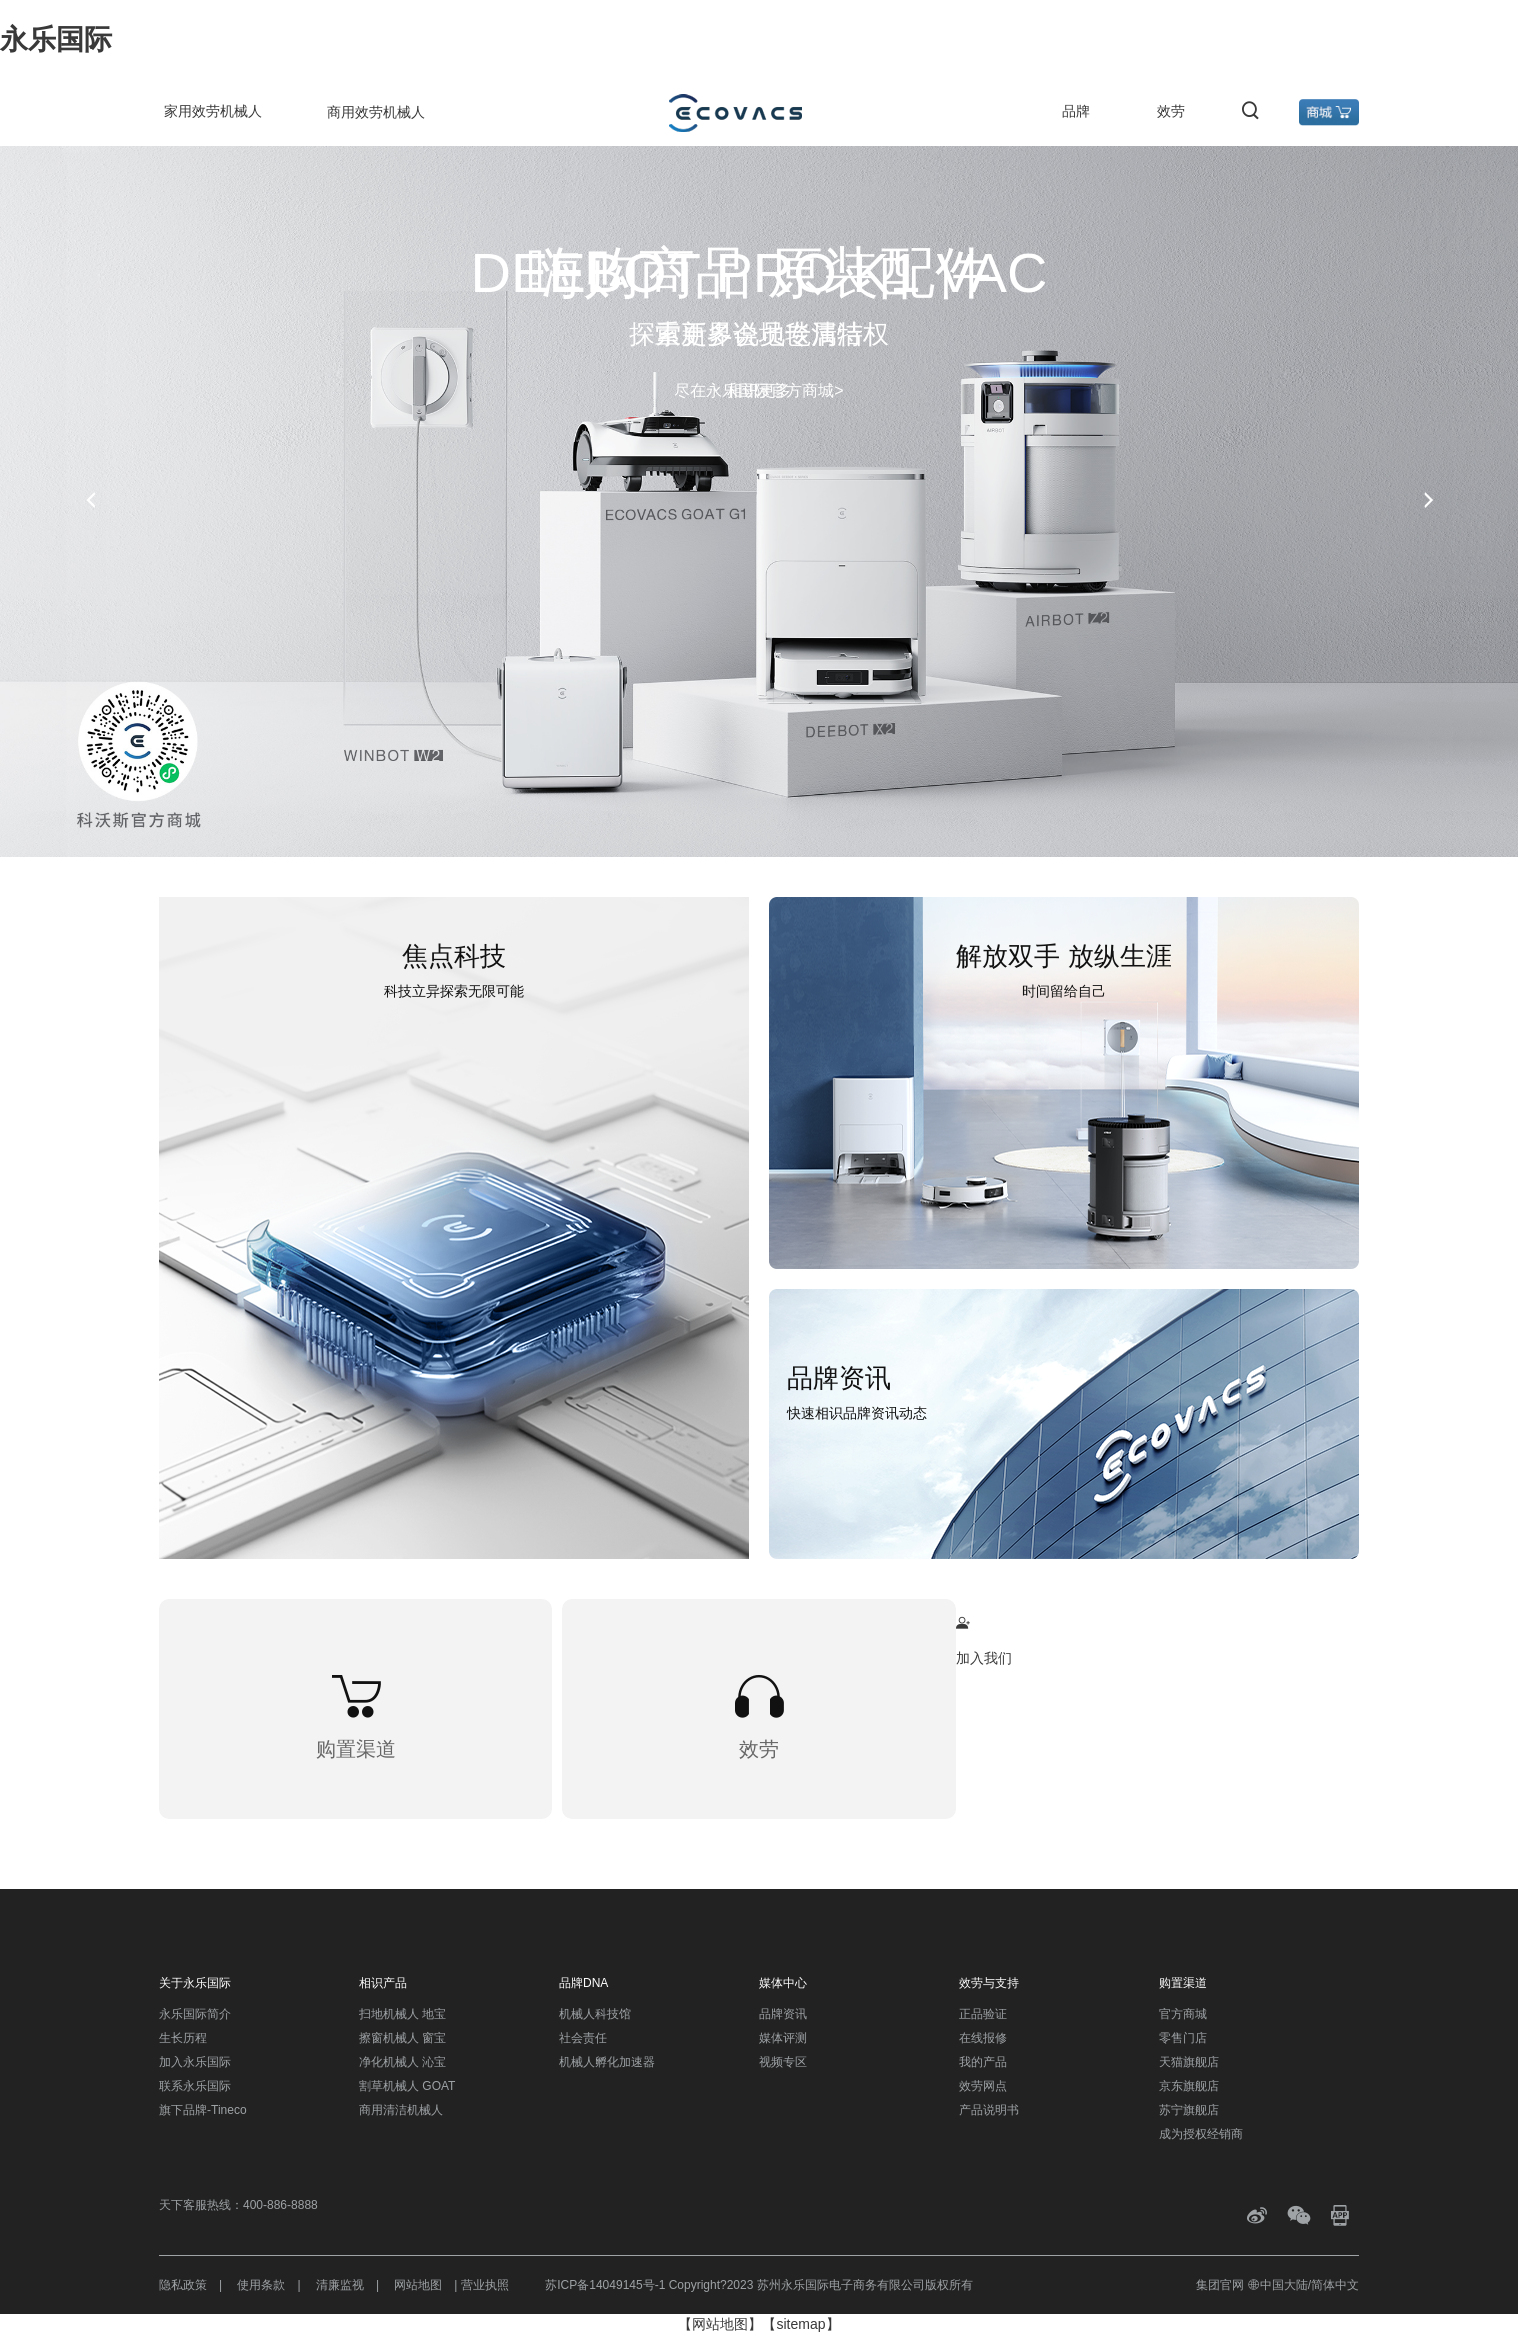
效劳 (1171, 111)
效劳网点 (983, 2086)
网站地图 (418, 2285)
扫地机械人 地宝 (402, 2014)
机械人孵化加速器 (607, 2062)
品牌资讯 (783, 2014)
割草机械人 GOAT (407, 2086)
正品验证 (983, 2014)
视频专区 (783, 2062)
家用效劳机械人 (213, 111)
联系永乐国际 (195, 2086)
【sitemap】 (800, 2324)
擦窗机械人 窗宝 (402, 2038)
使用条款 (261, 2285)
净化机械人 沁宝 (402, 2062)
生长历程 (183, 2038)
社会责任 (583, 2038)
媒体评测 (783, 2038)
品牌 (1076, 111)
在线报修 (983, 2038)
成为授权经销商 (1201, 2134)
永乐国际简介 (195, 2014)
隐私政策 (183, 2285)
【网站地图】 (720, 2324)
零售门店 (1183, 2038)
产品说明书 (989, 2110)
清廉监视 (340, 2285)
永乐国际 (56, 39)
